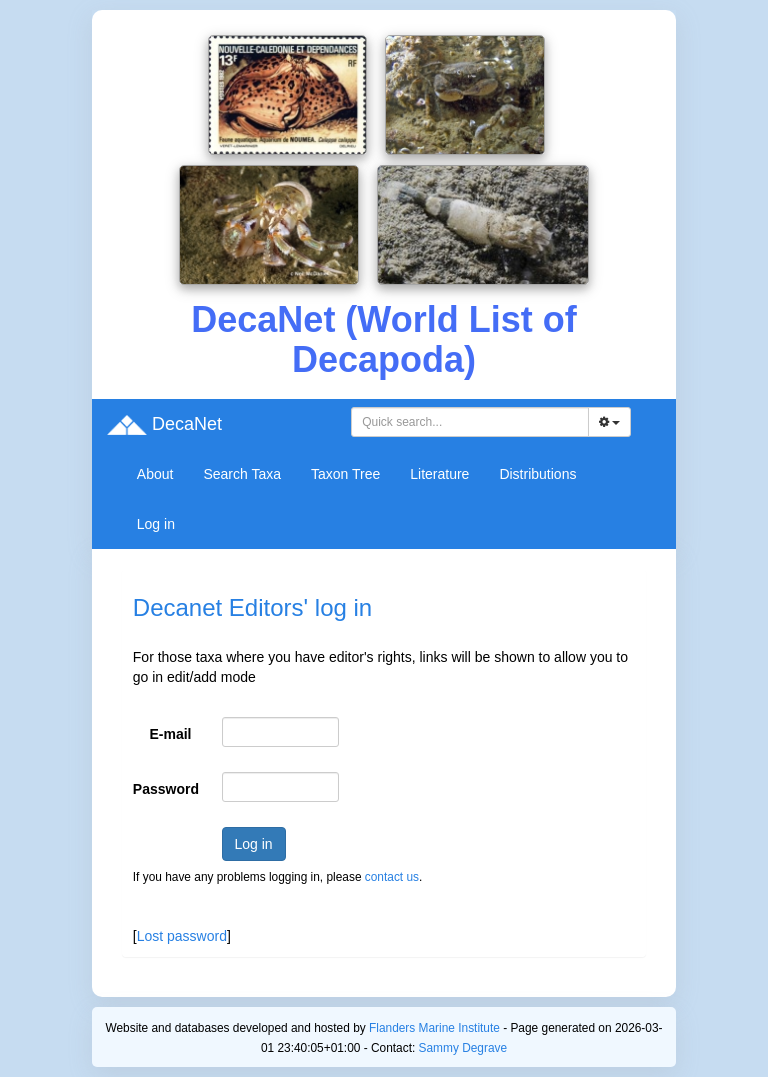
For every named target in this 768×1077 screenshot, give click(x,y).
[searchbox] (473, 422)
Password (166, 789)
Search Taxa (242, 474)
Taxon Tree (345, 474)
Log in (156, 524)
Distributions (537, 474)
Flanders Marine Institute (434, 1028)
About (155, 474)
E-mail (171, 734)
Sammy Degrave (463, 1048)
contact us (392, 877)
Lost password (182, 936)
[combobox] (470, 422)
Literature (439, 474)
